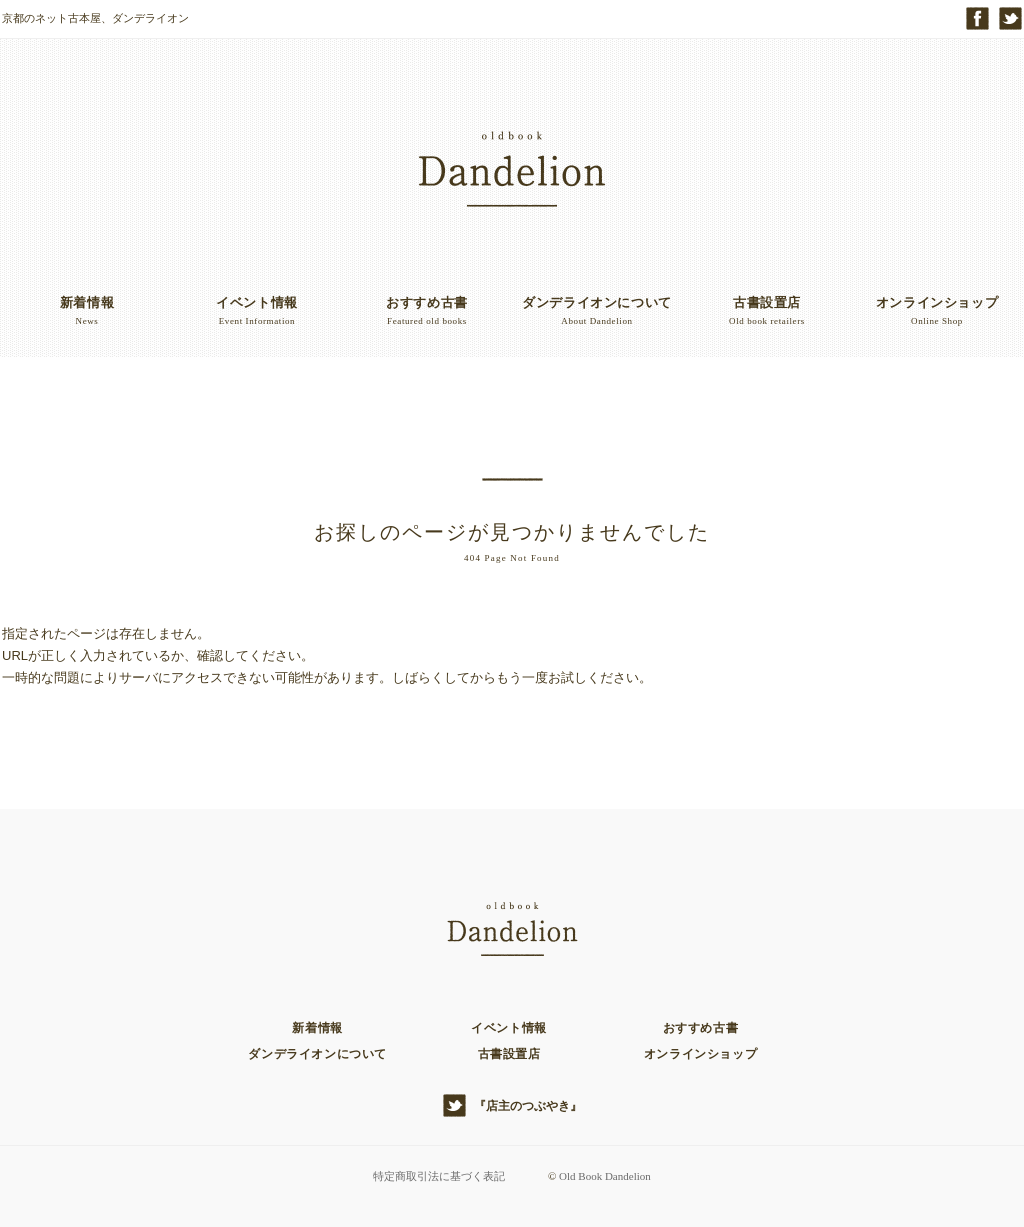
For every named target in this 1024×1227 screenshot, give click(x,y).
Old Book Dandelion (605, 1176)
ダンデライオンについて (317, 1054)
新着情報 (317, 1028)
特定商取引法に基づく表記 (439, 1176)
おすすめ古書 (701, 1028)
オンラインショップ (700, 1054)
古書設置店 (509, 1054)
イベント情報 (509, 1028)
